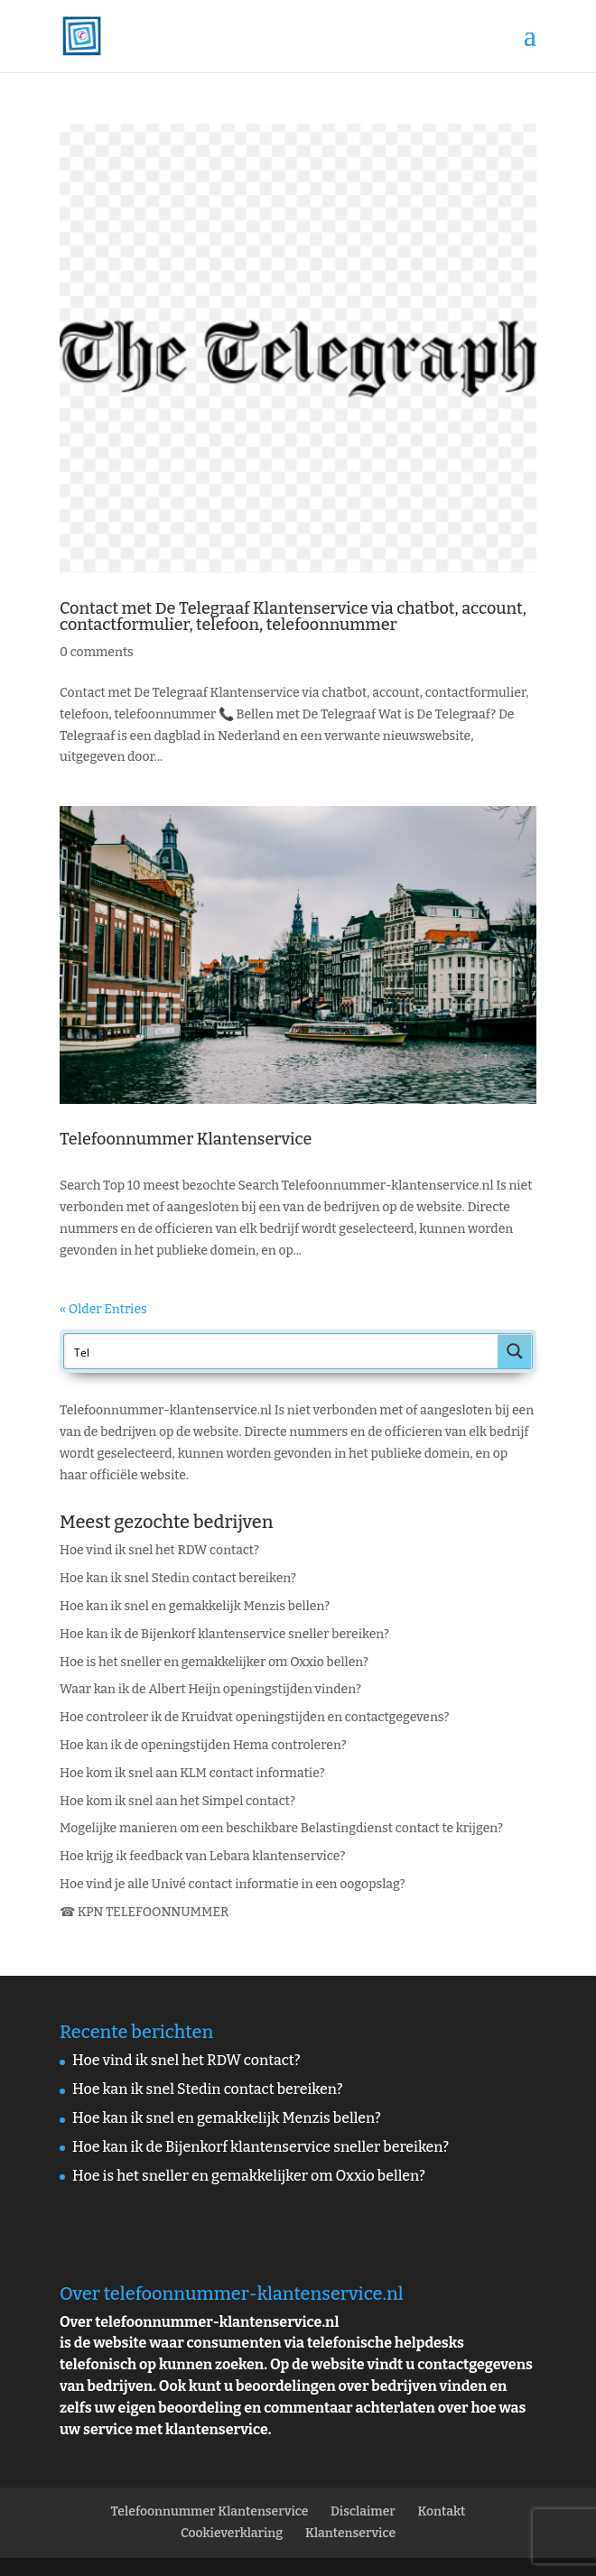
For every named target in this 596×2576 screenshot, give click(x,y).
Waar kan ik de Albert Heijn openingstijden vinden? (210, 1689)
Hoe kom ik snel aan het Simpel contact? (177, 1801)
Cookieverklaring (232, 2533)
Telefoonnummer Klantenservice (186, 1139)
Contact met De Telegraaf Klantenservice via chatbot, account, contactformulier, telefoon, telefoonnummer (293, 616)
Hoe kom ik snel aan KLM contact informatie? (192, 1773)
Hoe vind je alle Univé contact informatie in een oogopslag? (232, 1884)
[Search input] (281, 1351)
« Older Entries (103, 1309)
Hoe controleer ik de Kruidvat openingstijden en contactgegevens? (255, 1717)
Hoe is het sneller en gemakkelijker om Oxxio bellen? (214, 1662)
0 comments (97, 652)
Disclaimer (363, 2511)
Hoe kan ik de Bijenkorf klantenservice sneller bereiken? (224, 1634)
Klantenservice (350, 2533)
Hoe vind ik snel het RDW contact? (159, 1550)
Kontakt (442, 2511)
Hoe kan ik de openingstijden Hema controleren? (203, 1745)
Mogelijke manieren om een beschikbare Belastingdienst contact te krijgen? (281, 1828)
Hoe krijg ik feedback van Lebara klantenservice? (202, 1856)
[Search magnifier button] (515, 1351)
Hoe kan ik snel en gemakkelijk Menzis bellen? (195, 1606)
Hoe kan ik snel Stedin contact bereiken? (178, 1578)
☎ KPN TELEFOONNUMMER (144, 1912)
